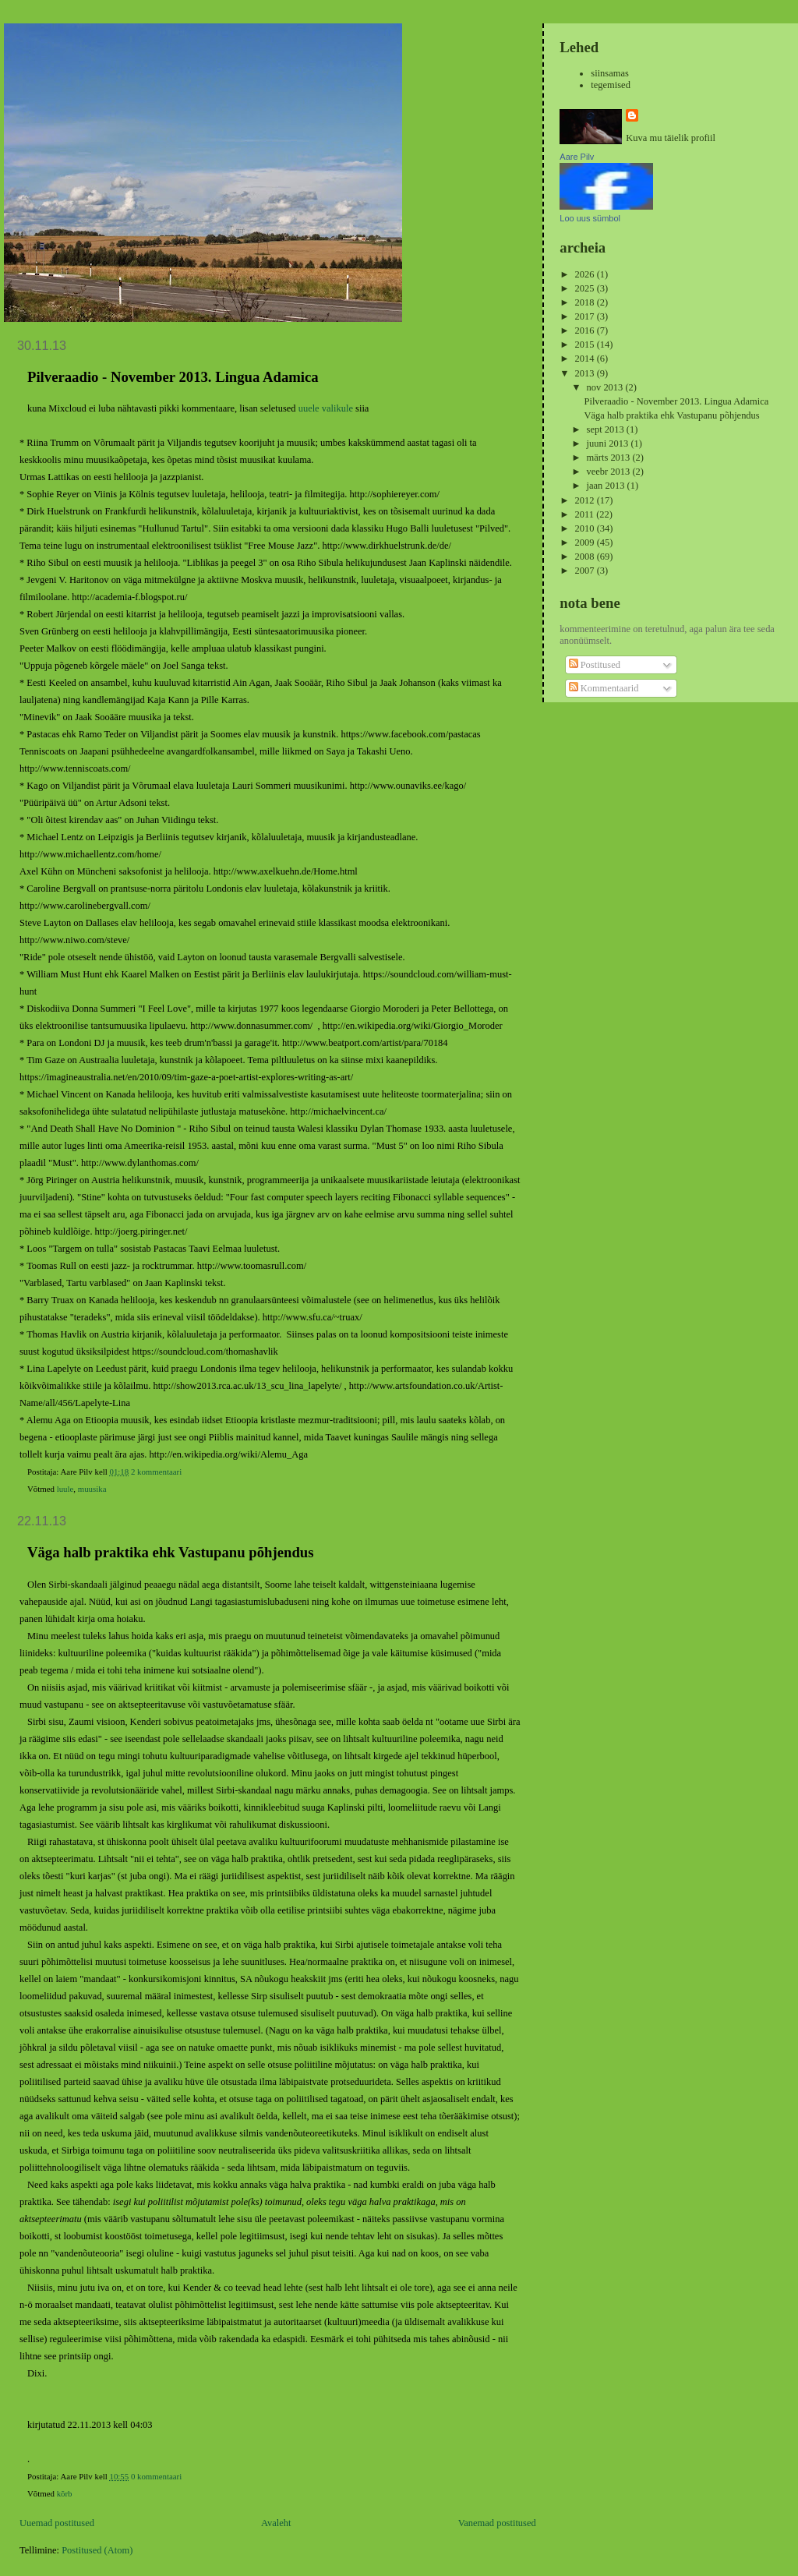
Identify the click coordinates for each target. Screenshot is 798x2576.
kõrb (64, 2493)
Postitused (594, 664)
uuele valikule (325, 408)
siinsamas (610, 73)
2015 (586, 344)
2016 (586, 330)
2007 (586, 570)
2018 (586, 302)
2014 (586, 358)
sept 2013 (607, 429)
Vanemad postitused (497, 2523)
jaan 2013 (607, 485)
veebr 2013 (610, 471)
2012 (586, 500)
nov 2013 (606, 387)
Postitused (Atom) (97, 2550)
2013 (586, 373)
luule (65, 1488)
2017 (586, 316)
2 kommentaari (156, 1471)
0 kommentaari (156, 2476)
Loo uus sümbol (590, 218)
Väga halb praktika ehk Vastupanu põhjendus (170, 1552)
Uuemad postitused (56, 2523)
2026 (586, 274)
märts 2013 (610, 457)
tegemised (610, 85)
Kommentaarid (604, 688)
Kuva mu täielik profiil (670, 138)
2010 (586, 528)
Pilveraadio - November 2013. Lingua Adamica (173, 377)
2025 (586, 288)
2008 (586, 556)
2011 (586, 514)
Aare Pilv (577, 156)
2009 (586, 542)
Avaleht (276, 2523)
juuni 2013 (609, 443)
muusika (92, 1488)
